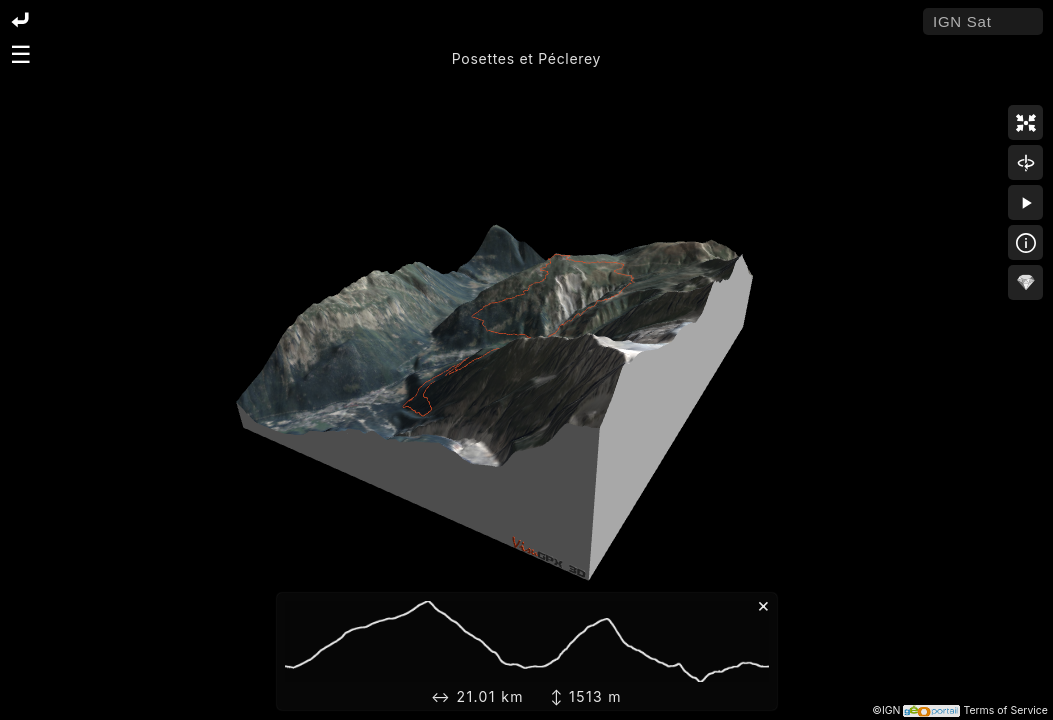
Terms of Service (1005, 710)
